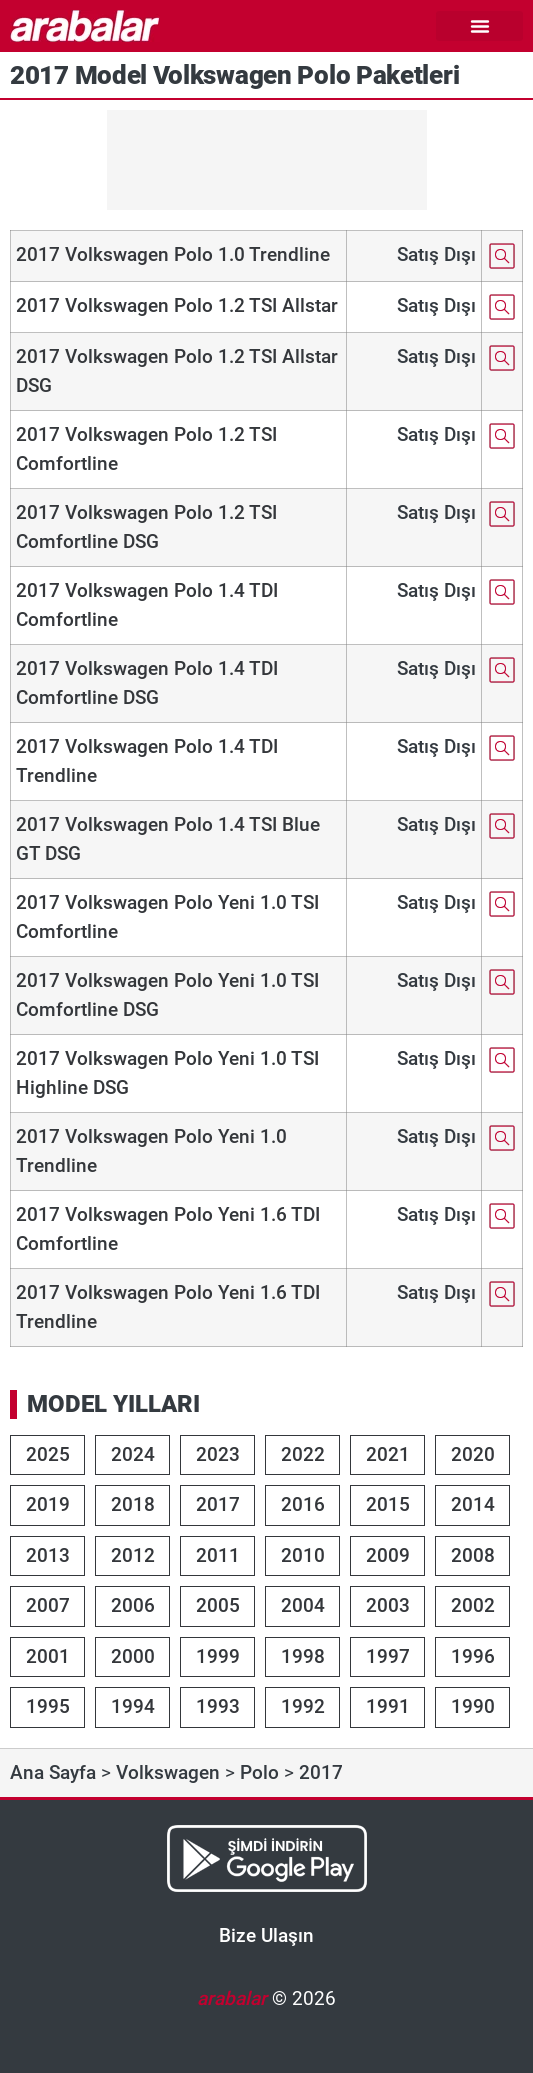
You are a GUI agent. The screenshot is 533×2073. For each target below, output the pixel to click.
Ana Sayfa (53, 1772)
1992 (303, 1706)
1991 (388, 1706)
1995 (48, 1706)
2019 (48, 1504)
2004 (303, 1605)
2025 (48, 1454)
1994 (133, 1706)
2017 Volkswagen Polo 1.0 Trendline (173, 254)
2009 (388, 1555)
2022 (303, 1454)
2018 (133, 1504)
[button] (479, 26)
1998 (303, 1656)
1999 (218, 1656)
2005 (218, 1605)
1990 (473, 1706)
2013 (48, 1555)
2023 (218, 1454)
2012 (133, 1555)
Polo (259, 1772)
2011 (218, 1555)
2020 (473, 1454)
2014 (473, 1504)
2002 (473, 1605)
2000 (133, 1656)
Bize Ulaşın (266, 1935)
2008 (473, 1555)
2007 (48, 1605)
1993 (218, 1706)
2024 (133, 1454)
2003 (388, 1605)
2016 (303, 1504)
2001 (48, 1656)
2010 (303, 1555)
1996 (473, 1656)
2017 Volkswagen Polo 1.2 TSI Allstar (177, 305)
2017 (218, 1504)
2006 (133, 1605)
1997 (388, 1656)
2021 (388, 1454)
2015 (388, 1504)
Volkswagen (168, 1772)
